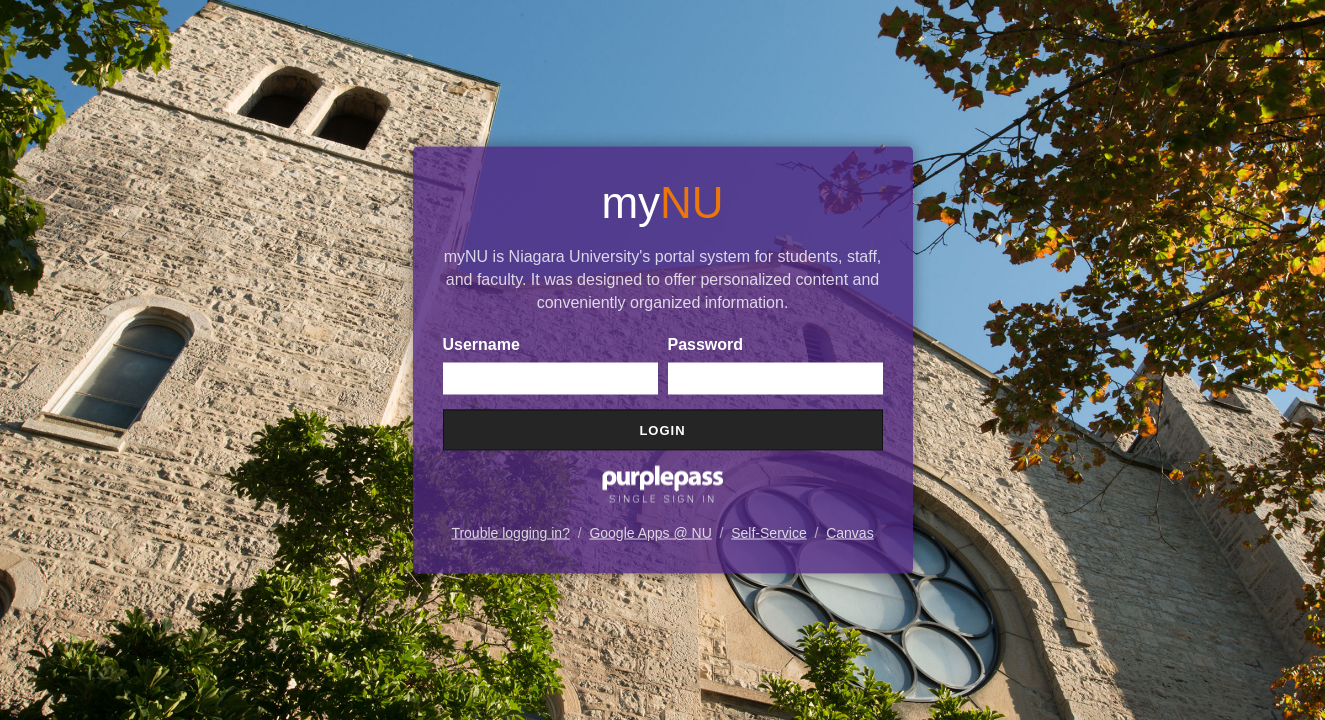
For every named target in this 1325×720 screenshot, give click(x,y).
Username (481, 344)
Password (706, 344)
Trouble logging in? (510, 533)
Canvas (849, 533)
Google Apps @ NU (650, 533)
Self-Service (768, 533)
